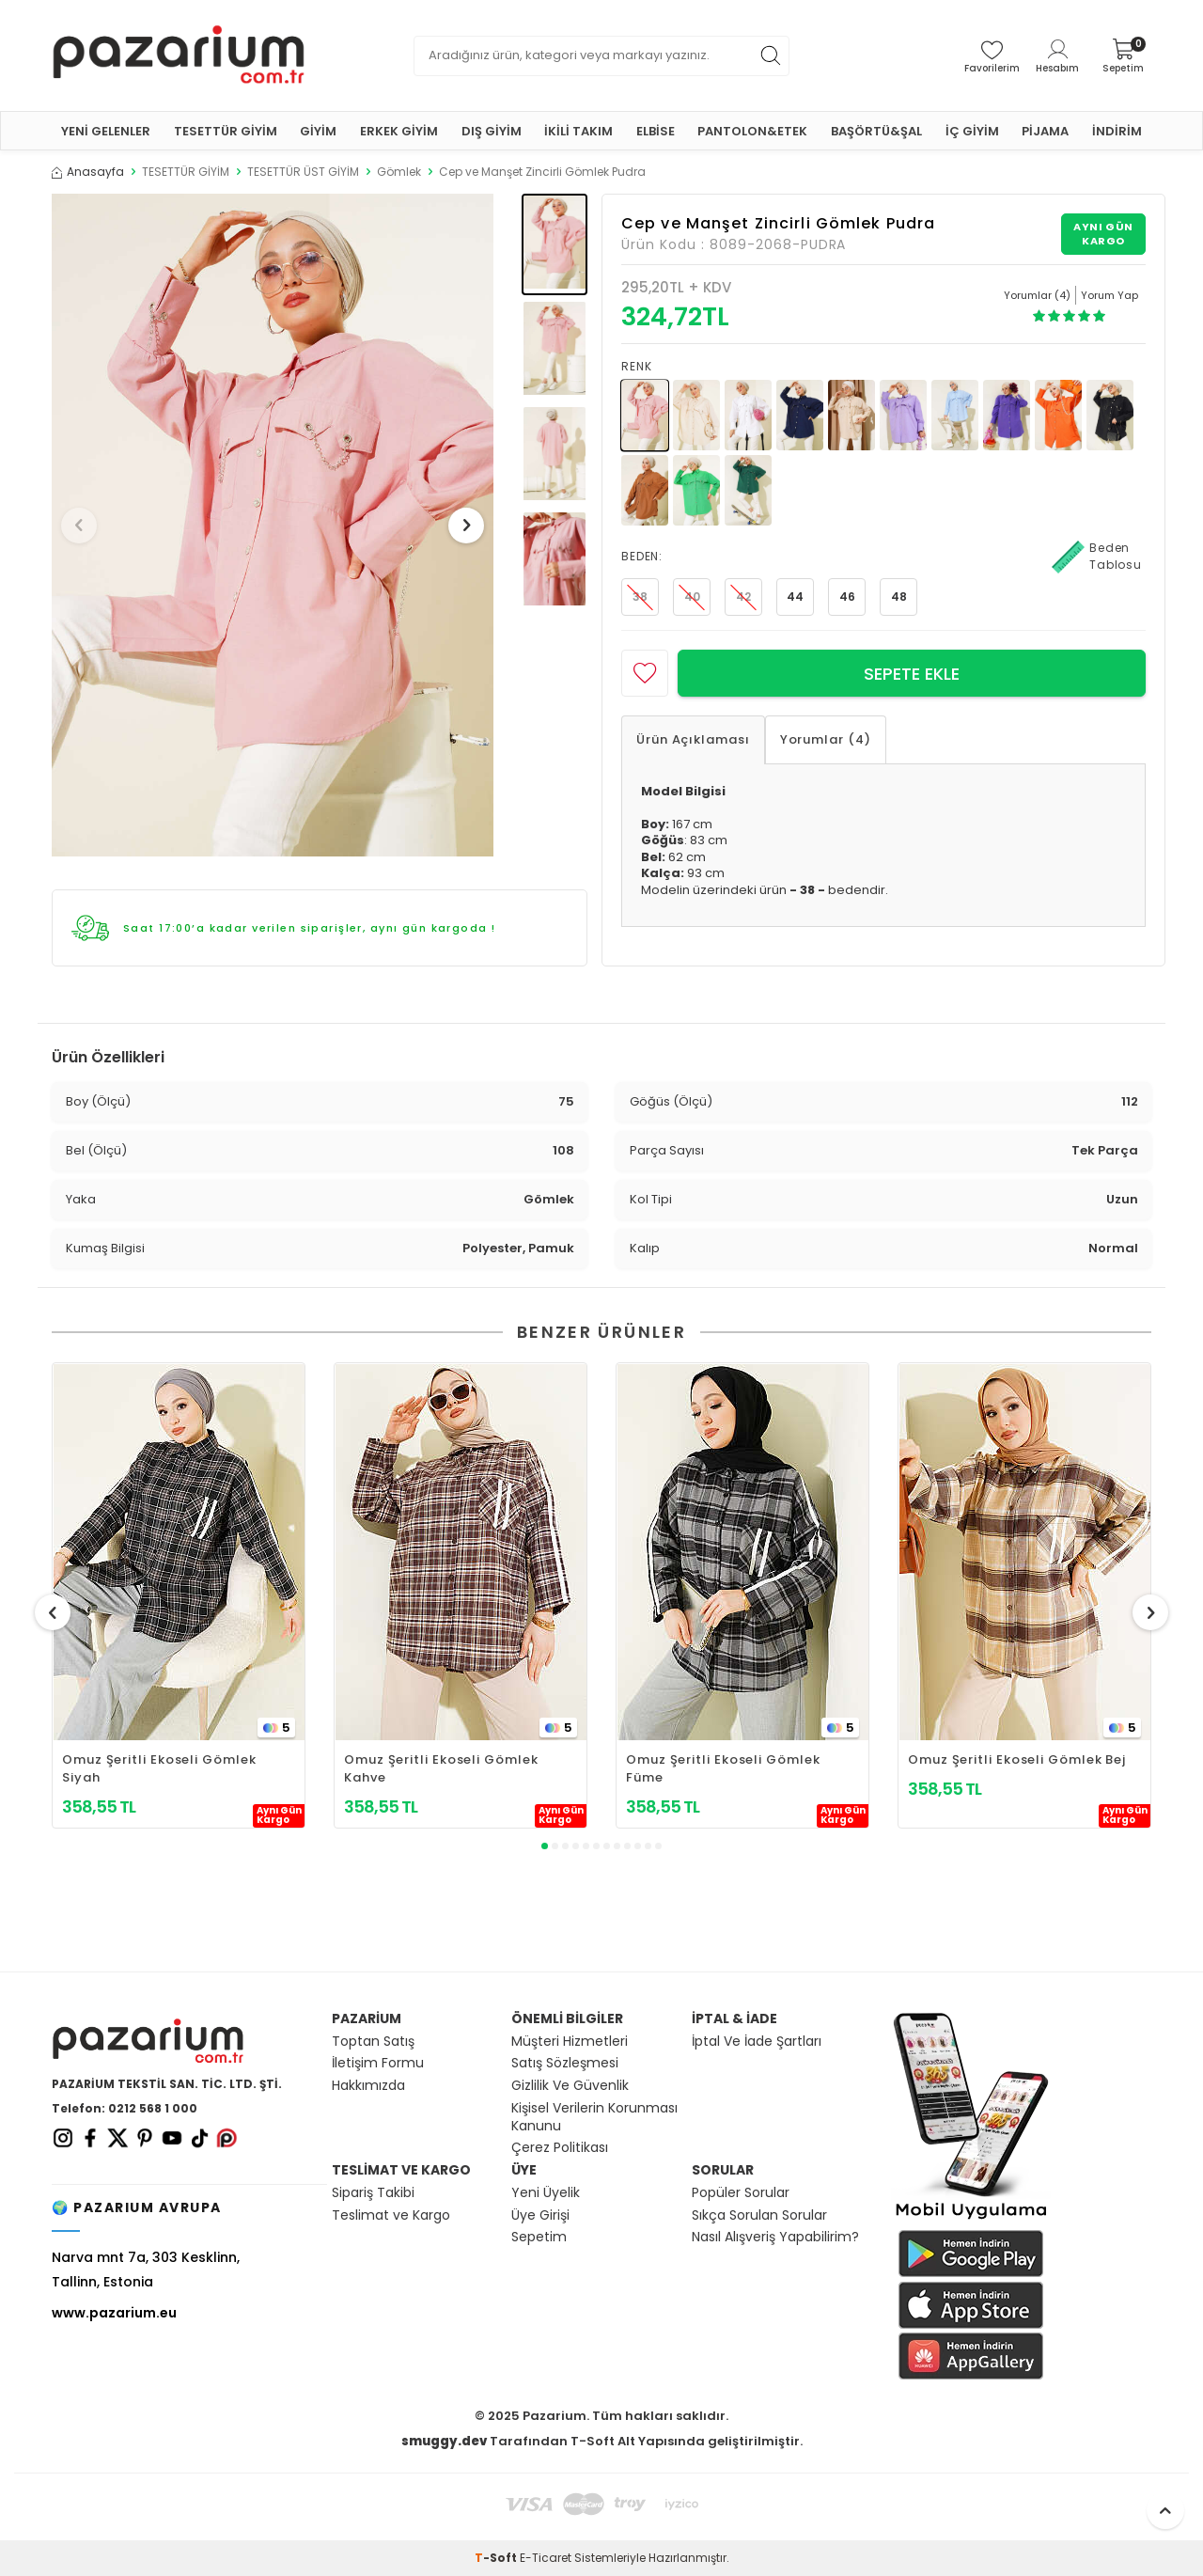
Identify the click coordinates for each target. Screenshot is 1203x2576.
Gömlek (399, 172)
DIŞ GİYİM (491, 131)
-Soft (497, 2558)
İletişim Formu (378, 2063)
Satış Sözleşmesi (564, 2063)
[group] (272, 525)
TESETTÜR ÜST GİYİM (303, 172)
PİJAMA (1045, 131)
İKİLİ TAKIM (578, 131)
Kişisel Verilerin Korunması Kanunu (594, 2117)
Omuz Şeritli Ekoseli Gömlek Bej (1017, 1759)
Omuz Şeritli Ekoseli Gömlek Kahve (441, 1768)
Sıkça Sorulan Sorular (759, 2215)
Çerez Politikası (559, 2148)
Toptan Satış (373, 2041)
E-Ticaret (545, 2558)
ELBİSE (655, 131)
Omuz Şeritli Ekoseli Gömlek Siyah (159, 1768)
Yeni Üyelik (545, 2193)
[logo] (178, 55)
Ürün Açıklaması (693, 739)
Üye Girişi (540, 2215)
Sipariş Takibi (373, 2193)
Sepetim (539, 2237)
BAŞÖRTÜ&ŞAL (876, 131)
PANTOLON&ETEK (752, 131)
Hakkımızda (368, 2086)
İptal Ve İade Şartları (756, 2041)
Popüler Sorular (740, 2193)
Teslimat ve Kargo (391, 2215)
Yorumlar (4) (825, 739)
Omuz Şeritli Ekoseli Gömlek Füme (723, 1768)
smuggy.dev (444, 2441)
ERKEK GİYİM (399, 131)
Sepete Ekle (912, 673)
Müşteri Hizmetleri (569, 2041)
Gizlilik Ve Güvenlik (570, 2086)
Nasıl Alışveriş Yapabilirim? (775, 2237)
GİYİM (318, 131)
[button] (84, 525)
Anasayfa (88, 172)
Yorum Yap (1109, 295)
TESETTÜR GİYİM (225, 131)
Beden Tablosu (1097, 556)
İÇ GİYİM (972, 131)
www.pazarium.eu (114, 2312)
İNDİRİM (1117, 131)
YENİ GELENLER (105, 131)
